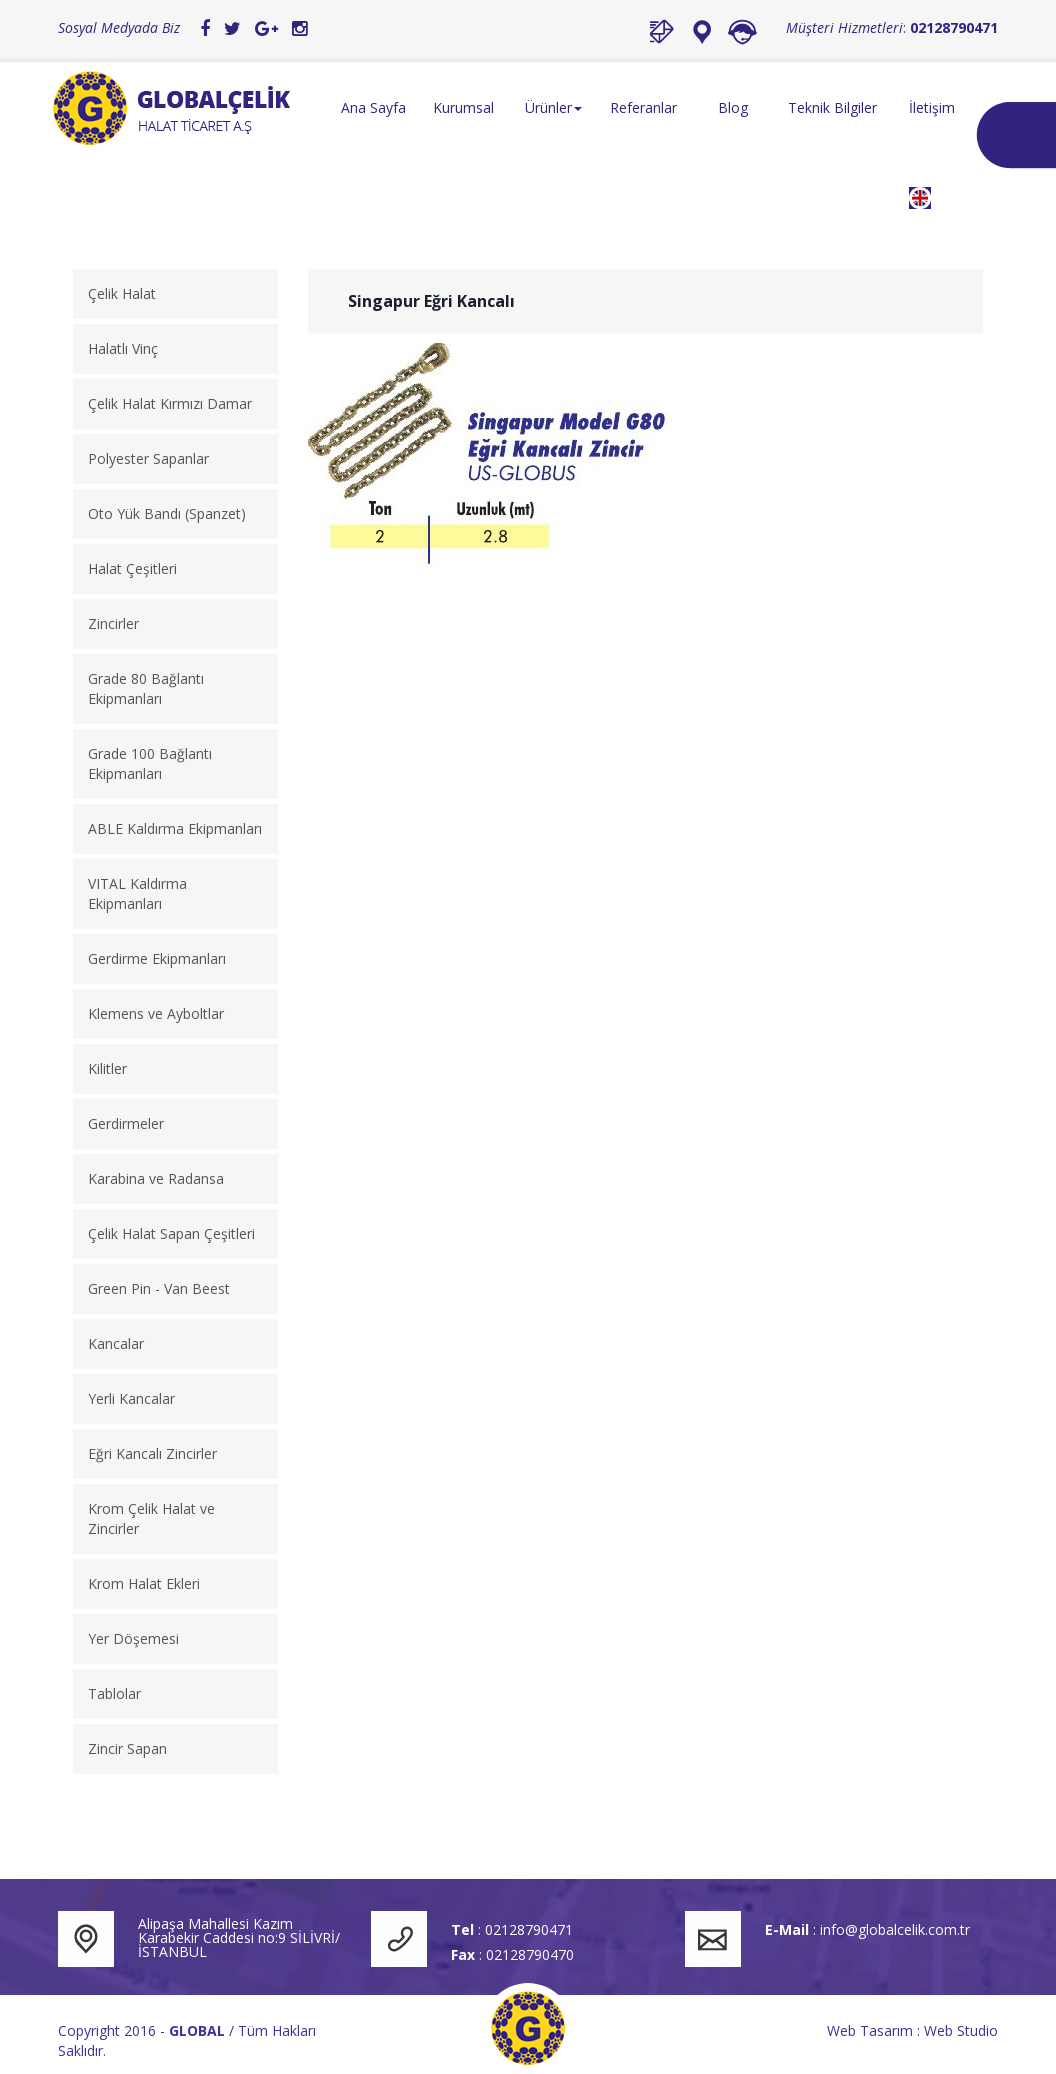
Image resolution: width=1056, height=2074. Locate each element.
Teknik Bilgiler (832, 107)
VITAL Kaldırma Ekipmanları (137, 893)
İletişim (932, 107)
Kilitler (107, 1068)
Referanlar (643, 107)
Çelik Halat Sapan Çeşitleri (171, 1233)
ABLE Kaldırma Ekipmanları (175, 828)
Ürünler (553, 107)
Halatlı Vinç (123, 348)
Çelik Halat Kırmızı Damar (170, 403)
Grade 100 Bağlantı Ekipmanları (150, 763)
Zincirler (113, 623)
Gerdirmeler (126, 1123)
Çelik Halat (122, 293)
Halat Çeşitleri (132, 568)
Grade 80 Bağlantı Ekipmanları (146, 688)
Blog (733, 107)
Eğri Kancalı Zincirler (152, 1453)
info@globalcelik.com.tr (895, 1929)
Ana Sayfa (373, 107)
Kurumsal (463, 107)
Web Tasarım (870, 2030)
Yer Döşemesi (133, 1638)
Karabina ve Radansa (156, 1178)
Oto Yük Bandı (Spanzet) (167, 513)
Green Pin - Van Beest (159, 1288)
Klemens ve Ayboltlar (156, 1013)
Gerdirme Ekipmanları (157, 958)
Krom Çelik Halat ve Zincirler (151, 1518)
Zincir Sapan (127, 1748)
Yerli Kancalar (131, 1398)
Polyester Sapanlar (148, 458)
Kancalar (116, 1343)
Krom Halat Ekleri (144, 1583)
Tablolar (114, 1693)
